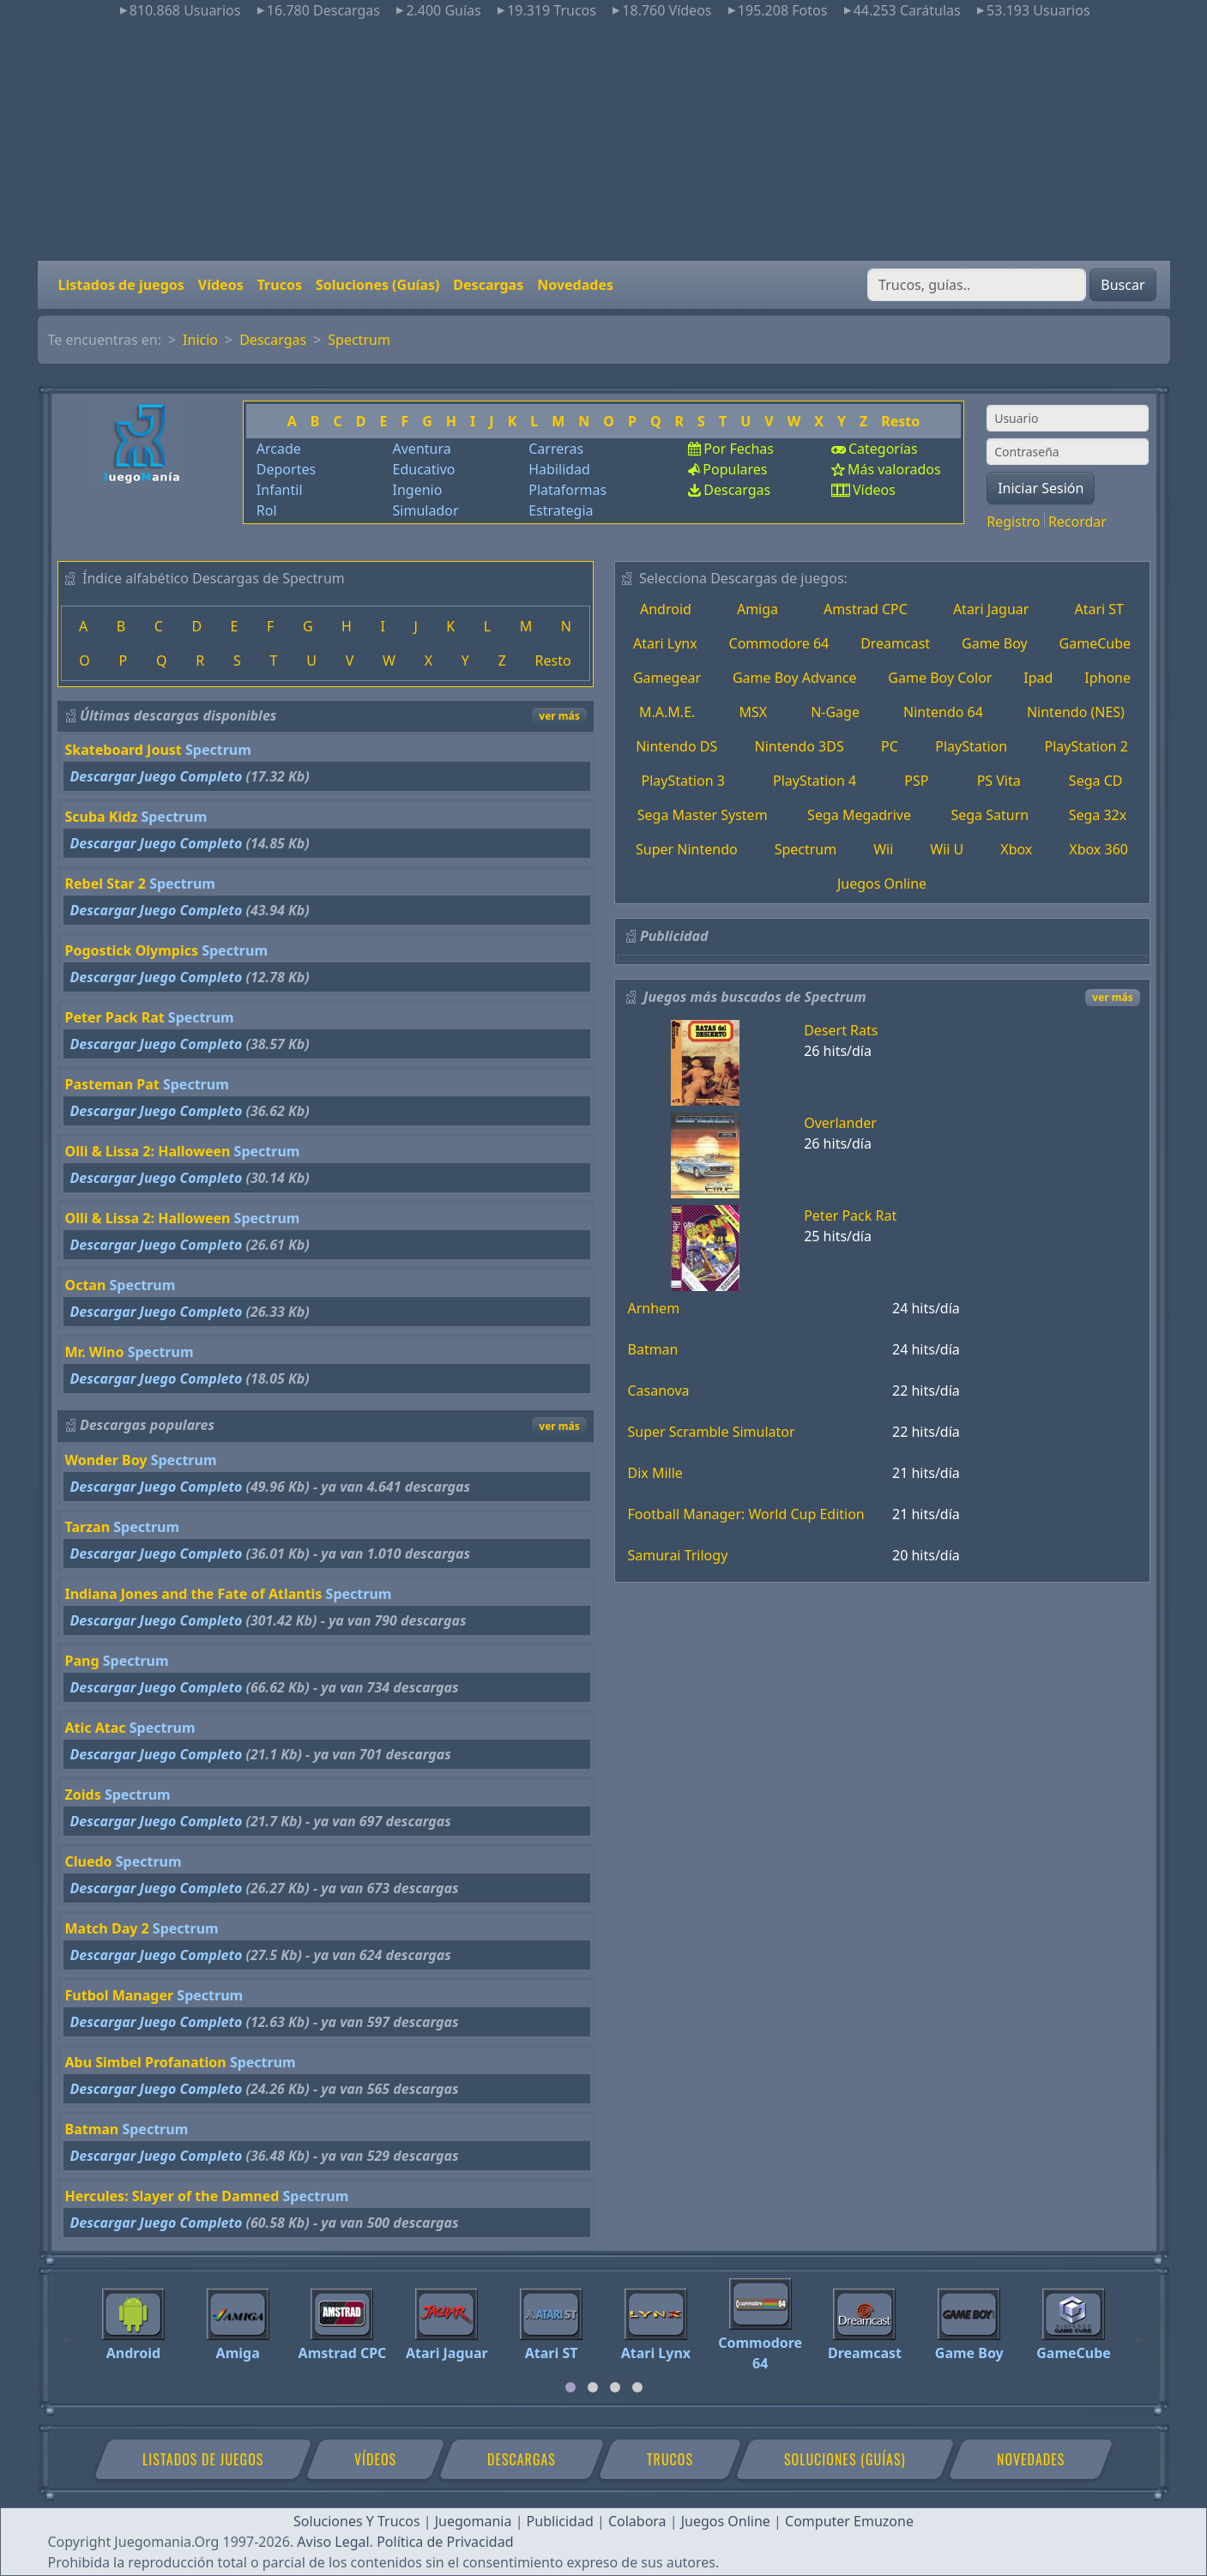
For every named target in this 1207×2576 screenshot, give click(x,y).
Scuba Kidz (101, 816)
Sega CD (1096, 780)
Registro (1013, 521)
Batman (92, 2129)
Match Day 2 (107, 1928)
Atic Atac (95, 1727)
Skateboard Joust (123, 749)
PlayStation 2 (1086, 746)
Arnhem (654, 1308)
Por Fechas (738, 448)
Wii (883, 849)
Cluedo (88, 1861)
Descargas (488, 284)
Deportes (286, 469)
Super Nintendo (687, 849)
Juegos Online (881, 883)
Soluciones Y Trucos (356, 2521)
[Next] (1139, 2331)
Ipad (1038, 677)
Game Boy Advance (795, 677)
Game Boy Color (940, 677)
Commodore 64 (779, 643)
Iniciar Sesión (1040, 488)
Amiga (757, 609)
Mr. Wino (94, 1351)
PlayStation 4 (814, 780)
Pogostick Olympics (132, 950)
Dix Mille (655, 1472)
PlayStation (971, 746)
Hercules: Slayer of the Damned (172, 2196)
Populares (735, 469)
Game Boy (995, 643)
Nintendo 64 (943, 712)
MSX (753, 712)
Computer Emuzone (849, 2521)
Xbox (1016, 849)
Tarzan (88, 1526)
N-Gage (835, 712)
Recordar (1077, 521)
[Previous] (68, 2331)
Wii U (946, 849)
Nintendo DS (676, 746)
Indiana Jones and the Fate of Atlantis (194, 1593)
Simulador (426, 510)
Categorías (883, 448)
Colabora (637, 2521)
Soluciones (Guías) (377, 284)
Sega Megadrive (859, 814)
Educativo (424, 469)
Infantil (279, 489)
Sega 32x (1098, 814)
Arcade (278, 448)
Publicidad (560, 2521)
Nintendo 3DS (799, 746)
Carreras (555, 448)
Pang (82, 1660)
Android (665, 609)
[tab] (570, 2387)
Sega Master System (702, 814)
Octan (85, 1285)
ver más (559, 716)
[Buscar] (976, 284)
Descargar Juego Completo (156, 776)
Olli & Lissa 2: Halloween (148, 1151)
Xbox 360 (1098, 849)
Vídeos (221, 284)
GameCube (1095, 643)
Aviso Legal (333, 2541)
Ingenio (418, 489)
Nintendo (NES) (1076, 712)
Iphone (1107, 677)
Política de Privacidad (445, 2541)
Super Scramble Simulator (711, 1431)
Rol (266, 510)
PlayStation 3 (683, 780)
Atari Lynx (665, 643)
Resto (900, 421)
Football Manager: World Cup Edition (746, 1514)
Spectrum (359, 339)
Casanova (659, 1390)
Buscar (1122, 284)
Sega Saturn (990, 814)
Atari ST (1099, 609)
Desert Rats (841, 1030)
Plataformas (567, 489)
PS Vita (999, 780)
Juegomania (473, 2521)
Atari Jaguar (991, 609)
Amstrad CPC (866, 609)
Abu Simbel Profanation (145, 2062)
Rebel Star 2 (105, 883)
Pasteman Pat (112, 1084)
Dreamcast (895, 643)
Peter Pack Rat (115, 1017)
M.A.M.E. (667, 712)
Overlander (840, 1122)
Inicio (200, 339)
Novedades (575, 284)
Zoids (83, 1794)
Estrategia (560, 510)
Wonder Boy (106, 1460)
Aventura (422, 448)
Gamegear (667, 677)
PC (889, 746)
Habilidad (559, 469)
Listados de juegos (121, 284)
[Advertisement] (604, 141)
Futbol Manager (119, 1995)
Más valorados (894, 469)
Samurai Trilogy (678, 1555)
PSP (916, 780)
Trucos (279, 284)
